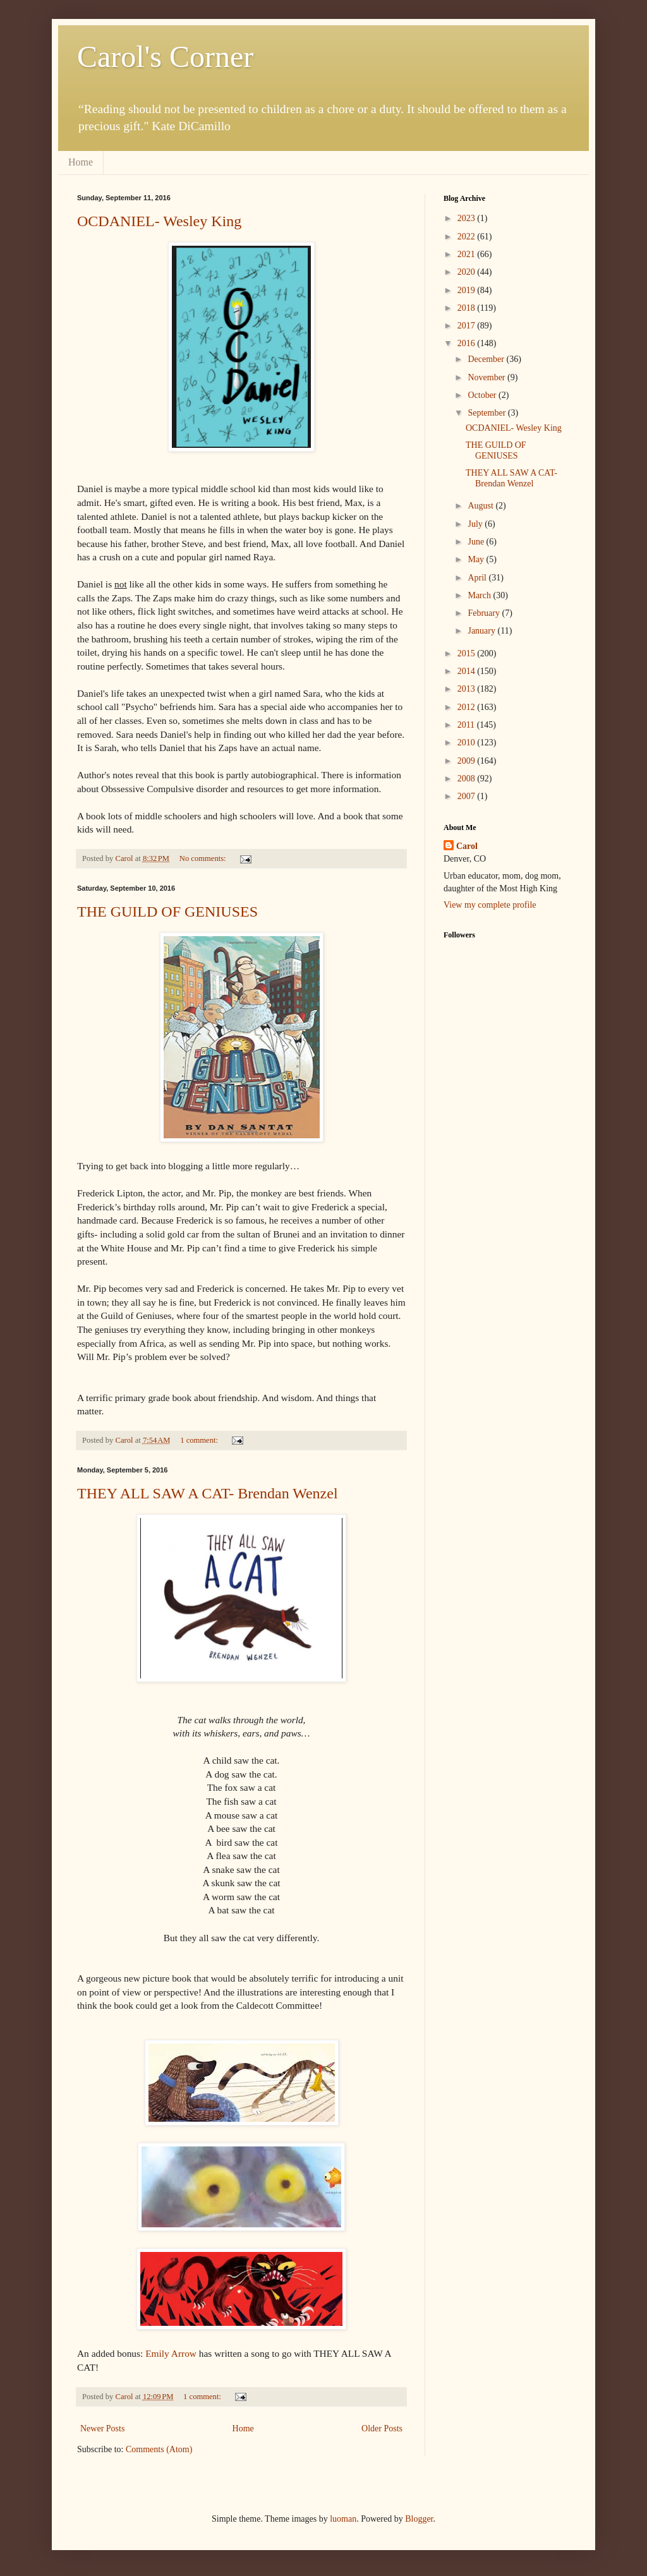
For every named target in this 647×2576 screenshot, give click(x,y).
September (487, 413)
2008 (467, 778)
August (481, 505)
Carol (467, 846)
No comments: (203, 858)
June (477, 541)
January (482, 630)
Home (80, 162)
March (480, 595)
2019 (467, 290)
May (477, 559)
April (478, 577)
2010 (467, 742)
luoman (343, 2519)
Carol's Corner (165, 56)
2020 (467, 272)
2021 (467, 254)
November (487, 377)
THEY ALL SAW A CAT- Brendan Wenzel (207, 1493)
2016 (467, 343)
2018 (467, 308)
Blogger (419, 2519)
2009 (467, 761)
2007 (467, 796)
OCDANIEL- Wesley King (159, 221)
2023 (467, 218)
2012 (467, 707)
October (483, 395)
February (485, 613)
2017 (467, 325)
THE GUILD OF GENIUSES (167, 911)
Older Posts (381, 2428)
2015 (467, 653)
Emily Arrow (171, 2353)
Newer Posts (102, 2428)
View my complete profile (490, 905)
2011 (467, 725)
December (487, 359)
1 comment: (200, 1440)
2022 (467, 236)
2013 (467, 689)
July (476, 524)
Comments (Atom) (159, 2449)
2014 (467, 671)
